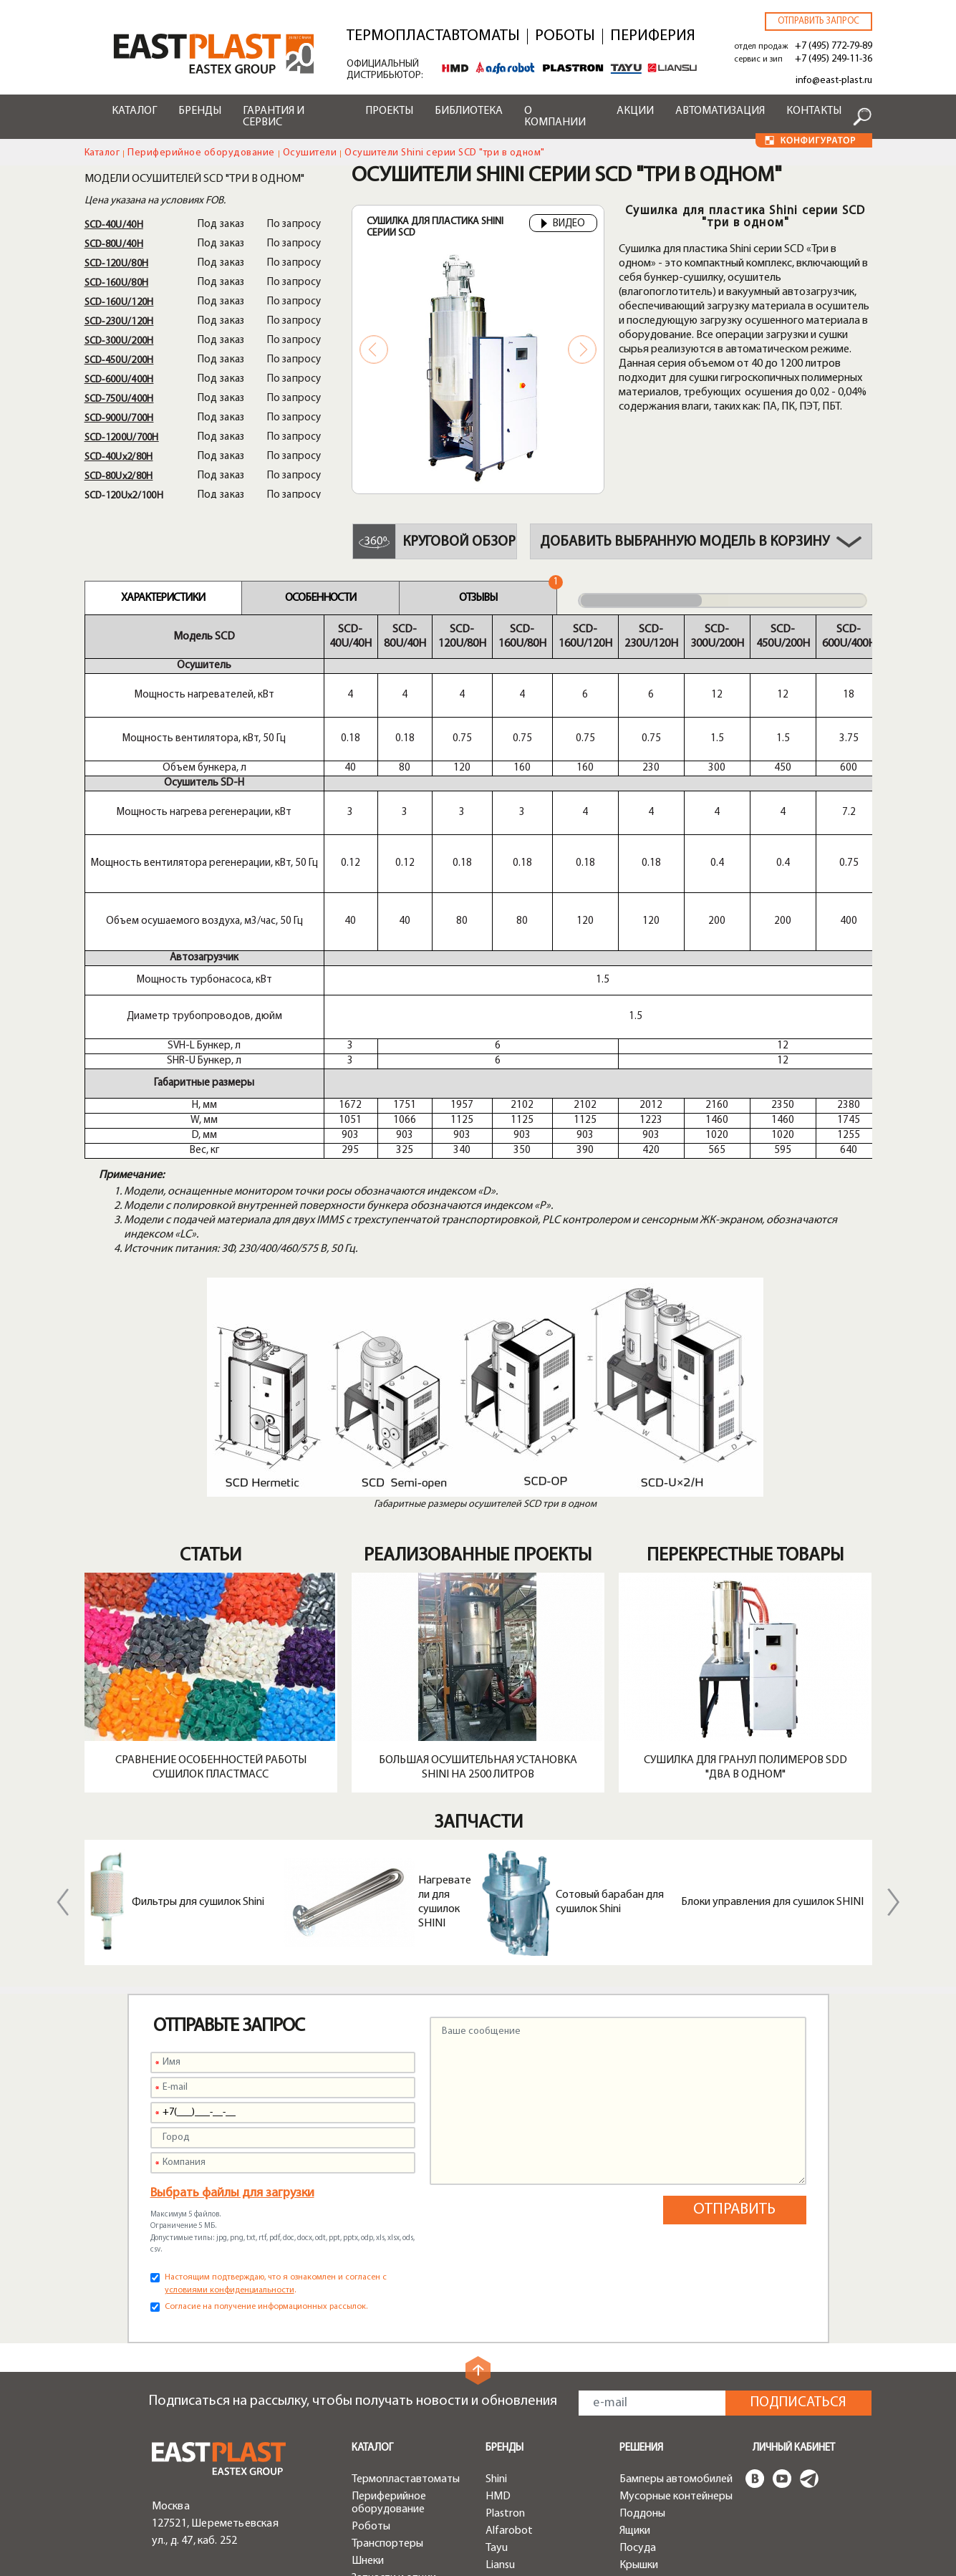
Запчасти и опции (394, 2349)
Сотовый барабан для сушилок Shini (610, 1673)
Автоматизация (720, 111)
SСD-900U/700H (119, 418)
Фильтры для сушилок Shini (198, 1673)
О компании (555, 116)
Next (582, 349)
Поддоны (642, 2284)
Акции (635, 111)
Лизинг (502, 2464)
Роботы (565, 36)
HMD (498, 2267)
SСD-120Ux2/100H (124, 496)
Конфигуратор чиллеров (522, 2535)
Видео (563, 224)
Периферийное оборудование (201, 153)
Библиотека (469, 111)
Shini (496, 2250)
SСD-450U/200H (119, 360)
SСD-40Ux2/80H (119, 457)
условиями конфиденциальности (229, 2061)
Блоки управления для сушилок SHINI (772, 1673)
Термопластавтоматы (433, 36)
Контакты (813, 111)
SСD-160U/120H (119, 302)
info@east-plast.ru (834, 80)
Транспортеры (387, 2314)
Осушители (310, 153)
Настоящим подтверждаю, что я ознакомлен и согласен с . (276, 2054)
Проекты (389, 111)
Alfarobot (509, 2301)
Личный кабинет (794, 2219)
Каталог (134, 111)
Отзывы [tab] (478, 598)
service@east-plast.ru (204, 2466)
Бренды (199, 111)
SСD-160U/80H (117, 283)
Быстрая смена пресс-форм (406, 2372)
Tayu (497, 2319)
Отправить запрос (818, 21)
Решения (641, 2219)
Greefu (502, 2353)
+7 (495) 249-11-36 (833, 59)
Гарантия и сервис (273, 116)
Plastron (505, 2284)
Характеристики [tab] (163, 598)
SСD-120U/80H (117, 264)
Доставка (509, 2447)
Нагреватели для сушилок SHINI (444, 1673)
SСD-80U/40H (114, 244)
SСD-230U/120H (119, 322)
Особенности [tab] (320, 598)
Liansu (500, 2336)
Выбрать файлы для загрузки (232, 1964)
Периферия (652, 36)
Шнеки (368, 2332)
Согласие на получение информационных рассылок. (266, 2077)
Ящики (634, 2301)
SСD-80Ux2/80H (119, 476)
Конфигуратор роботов (522, 2505)
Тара (630, 2353)
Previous (373, 349)
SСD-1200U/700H (122, 438)
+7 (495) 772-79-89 (833, 46)
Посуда (637, 2319)
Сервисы (507, 2398)
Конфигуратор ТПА (533, 2481)
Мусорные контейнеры (676, 2267)
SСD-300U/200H (119, 341)
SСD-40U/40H (114, 225)
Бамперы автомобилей (676, 2250)
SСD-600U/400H (119, 380)
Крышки (638, 2336)
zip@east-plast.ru (194, 2483)
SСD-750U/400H (119, 399)
